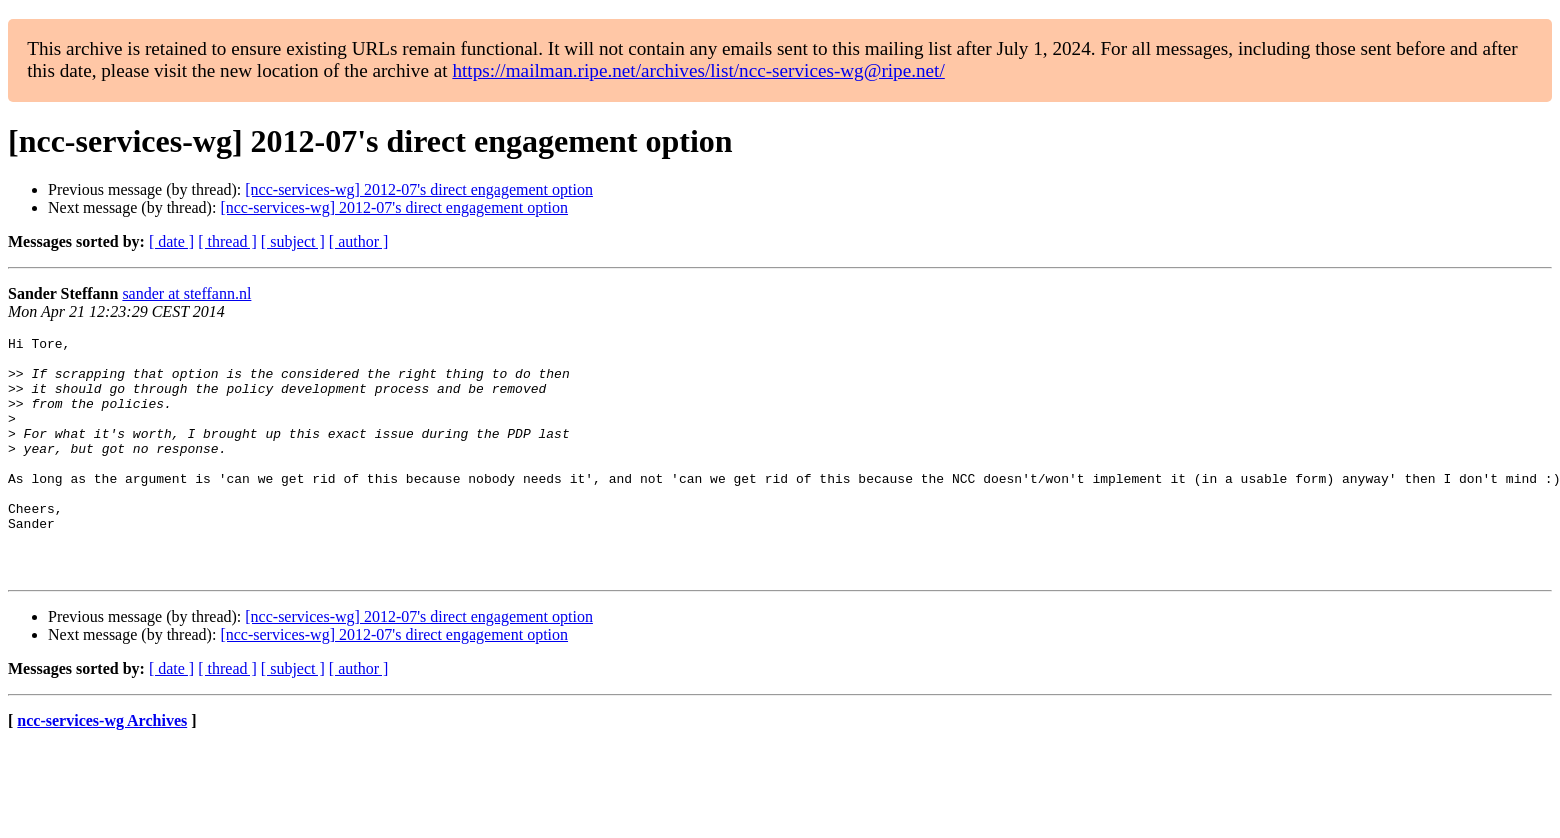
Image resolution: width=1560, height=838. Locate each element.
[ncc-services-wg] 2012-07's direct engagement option (419, 189)
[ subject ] (293, 241)
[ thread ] (227, 241)
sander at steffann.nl (186, 293)
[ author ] (359, 241)
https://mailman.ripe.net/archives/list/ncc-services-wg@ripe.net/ (698, 70)
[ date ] (171, 241)
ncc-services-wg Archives (102, 768)
